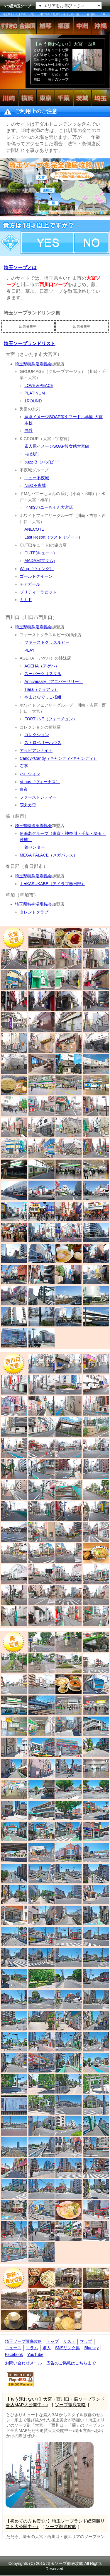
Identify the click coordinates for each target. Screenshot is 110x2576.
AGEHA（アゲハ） (41, 666)
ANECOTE (34, 529)
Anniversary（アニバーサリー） (53, 681)
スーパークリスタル (42, 673)
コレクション (36, 734)
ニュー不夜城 (36, 477)
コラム (32, 2347)
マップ (86, 2341)
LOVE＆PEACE (38, 385)
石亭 (24, 766)
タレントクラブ (34, 912)
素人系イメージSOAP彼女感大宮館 (56, 446)
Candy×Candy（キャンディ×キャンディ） (58, 758)
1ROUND (33, 401)
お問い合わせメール (23, 2363)
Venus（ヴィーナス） (40, 781)
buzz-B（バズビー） (43, 462)
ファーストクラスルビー (47, 642)
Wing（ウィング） (37, 568)
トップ (52, 2341)
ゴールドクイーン (36, 576)
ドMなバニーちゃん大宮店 (48, 507)
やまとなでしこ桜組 (42, 697)
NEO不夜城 (34, 485)
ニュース (13, 2347)
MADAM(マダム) (39, 560)
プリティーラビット (38, 592)
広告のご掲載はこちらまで (71, 2363)
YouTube (35, 2354)
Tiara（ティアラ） (41, 689)
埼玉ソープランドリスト (29, 343)
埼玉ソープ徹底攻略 (23, 2341)
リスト (69, 2341)
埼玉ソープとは (20, 267)
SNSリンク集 (67, 2347)
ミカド (26, 599)
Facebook (14, 2354)
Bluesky (91, 2347)
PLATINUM (34, 393)
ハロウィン (30, 773)
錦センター (34, 847)
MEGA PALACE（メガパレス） (48, 855)
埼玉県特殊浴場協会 (33, 363)
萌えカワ (28, 804)
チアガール (30, 584)
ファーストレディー (38, 797)
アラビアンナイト (36, 750)
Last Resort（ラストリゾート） (53, 537)
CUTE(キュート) (39, 553)
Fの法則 (31, 454)
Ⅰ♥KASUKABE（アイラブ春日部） (52, 883)
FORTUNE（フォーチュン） (50, 719)
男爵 (28, 430)
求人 (47, 2347)
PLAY (29, 650)
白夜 (24, 789)
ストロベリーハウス (42, 742)
